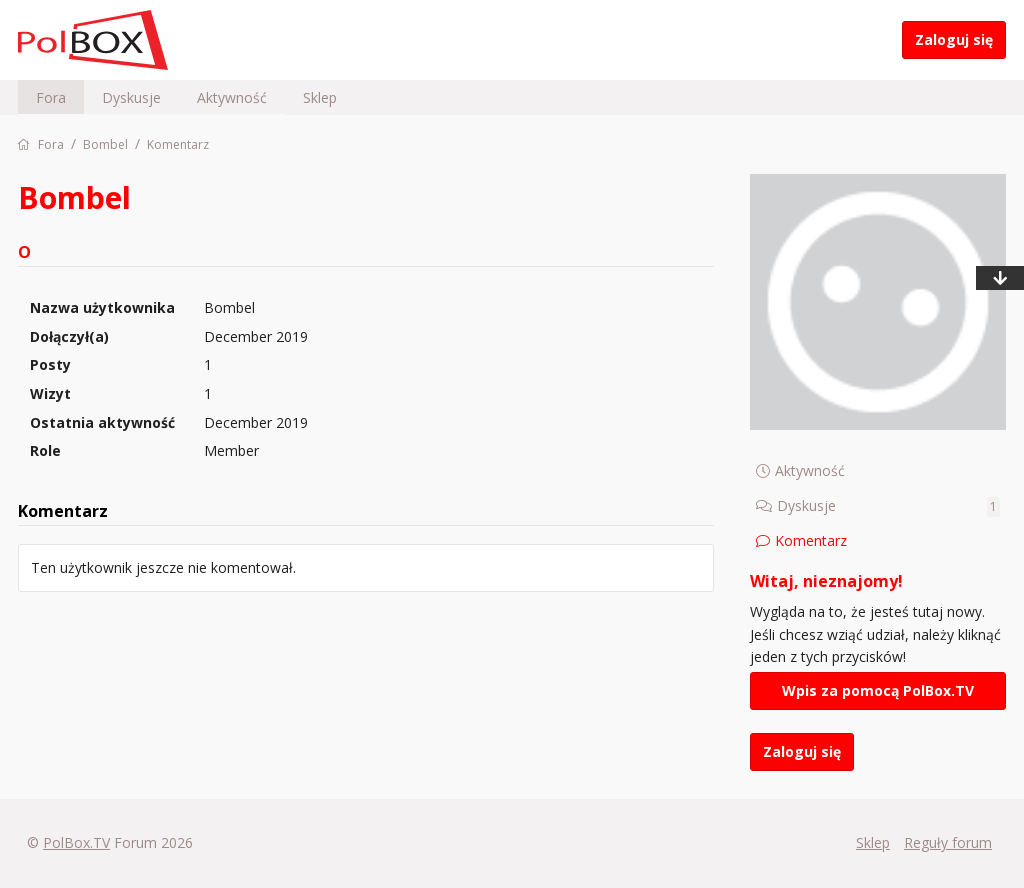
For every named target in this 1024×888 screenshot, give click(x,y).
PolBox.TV (76, 842)
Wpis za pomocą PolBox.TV (878, 690)
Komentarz (811, 540)
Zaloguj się (954, 39)
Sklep (320, 97)
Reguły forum (948, 842)
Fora (51, 97)
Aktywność (232, 97)
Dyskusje (131, 97)
